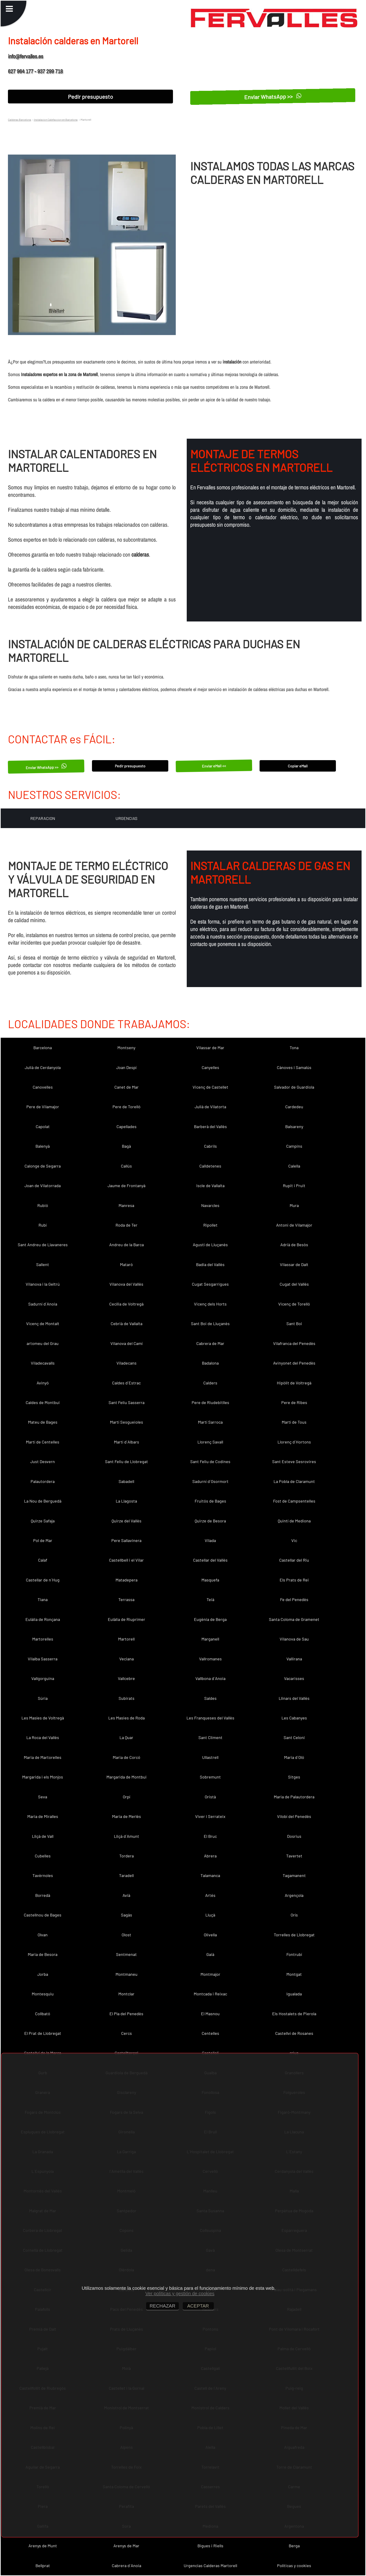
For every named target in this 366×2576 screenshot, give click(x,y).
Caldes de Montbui (43, 1402)
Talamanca (210, 1875)
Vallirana (294, 1658)
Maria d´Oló (294, 1757)
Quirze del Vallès (126, 1520)
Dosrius (294, 1836)
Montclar (126, 1993)
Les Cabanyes (294, 1717)
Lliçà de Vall (42, 1836)
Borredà (42, 1895)
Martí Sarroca (210, 1422)
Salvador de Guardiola (294, 1087)
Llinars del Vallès (294, 1698)
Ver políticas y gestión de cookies (180, 2293)
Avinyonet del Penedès (294, 1363)
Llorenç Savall (210, 1441)
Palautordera (43, 1481)
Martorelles (42, 1638)
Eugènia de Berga (210, 1619)
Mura (294, 1205)
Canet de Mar (126, 1087)
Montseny (126, 1047)
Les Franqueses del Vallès (210, 1717)
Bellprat (42, 2565)
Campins (294, 1146)
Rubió (42, 1205)
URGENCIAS (126, 818)
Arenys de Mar (126, 2545)
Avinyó (43, 1382)
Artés (210, 1895)
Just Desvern (42, 1461)
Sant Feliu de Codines (210, 1461)
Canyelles (210, 1067)
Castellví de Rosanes (294, 2033)
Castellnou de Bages (42, 1914)
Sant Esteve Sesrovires (294, 1461)
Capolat (43, 1126)
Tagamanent (294, 1875)
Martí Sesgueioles (126, 1422)
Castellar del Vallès (210, 1560)
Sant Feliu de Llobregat (126, 1461)
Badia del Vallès (210, 1264)
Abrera (210, 1855)
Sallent (42, 1264)
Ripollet (210, 1225)
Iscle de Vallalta (210, 1185)
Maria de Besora (42, 1954)
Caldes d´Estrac (126, 1382)
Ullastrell (210, 1757)
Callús (126, 1165)
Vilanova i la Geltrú (43, 1284)
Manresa (126, 1205)
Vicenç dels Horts (210, 1303)
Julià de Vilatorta (210, 1106)
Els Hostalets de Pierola (294, 2013)
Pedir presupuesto (90, 96)
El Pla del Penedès (126, 2013)
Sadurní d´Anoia (42, 1303)
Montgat (294, 1974)
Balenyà (42, 1146)
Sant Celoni (294, 1737)
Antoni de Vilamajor (294, 1225)
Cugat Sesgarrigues (210, 1284)
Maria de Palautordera (294, 1796)
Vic (294, 1540)
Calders (210, 1382)
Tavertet (294, 1855)
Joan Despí (126, 1067)
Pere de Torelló (127, 1106)
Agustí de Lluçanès (210, 1244)
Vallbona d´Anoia (210, 1678)
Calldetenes (210, 1165)
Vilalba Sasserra (42, 1658)
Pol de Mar (42, 1540)
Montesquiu (43, 1993)
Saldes (210, 1698)
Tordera (126, 1855)
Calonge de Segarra (43, 1165)
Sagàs (126, 1914)
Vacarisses (294, 1678)
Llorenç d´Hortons (294, 1441)
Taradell (126, 1875)
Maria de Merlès (126, 1816)
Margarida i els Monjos (42, 1776)
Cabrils (210, 1146)
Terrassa (126, 1599)
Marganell (210, 1638)
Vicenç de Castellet (210, 1087)
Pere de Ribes (294, 1402)
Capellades (126, 1126)
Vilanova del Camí (126, 1343)
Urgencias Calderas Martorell (210, 2565)
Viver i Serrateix (210, 1816)
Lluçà (210, 1914)
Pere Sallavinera (126, 1540)
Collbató (42, 2013)
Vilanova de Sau (294, 1638)
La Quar (126, 1737)
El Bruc (210, 1836)
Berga (294, 2545)
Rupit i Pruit (294, 1185)
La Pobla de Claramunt (294, 1481)
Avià (126, 1895)
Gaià (210, 1954)
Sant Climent (210, 1737)
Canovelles (43, 1087)
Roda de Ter (126, 1225)
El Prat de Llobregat (42, 2033)
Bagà (126, 1146)
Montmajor (210, 1974)
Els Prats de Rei (294, 1579)
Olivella (210, 1934)
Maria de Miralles (42, 1816)
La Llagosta (126, 1500)
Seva (42, 1796)
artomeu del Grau (43, 1343)
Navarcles (210, 1205)
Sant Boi (294, 1323)
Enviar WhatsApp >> (272, 96)
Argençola (294, 1895)
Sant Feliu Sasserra (126, 1402)
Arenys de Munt (42, 2545)
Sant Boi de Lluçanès (210, 1323)
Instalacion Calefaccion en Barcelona (55, 119)
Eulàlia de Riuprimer (126, 1619)
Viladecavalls (43, 1363)
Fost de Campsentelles (294, 1500)
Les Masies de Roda (126, 1717)
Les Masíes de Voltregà (42, 1717)
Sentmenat (126, 1954)
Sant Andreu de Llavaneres (43, 1244)
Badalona (210, 1363)
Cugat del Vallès (294, 1284)
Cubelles (43, 1855)
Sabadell (126, 1481)
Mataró (126, 1264)
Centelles (210, 2033)
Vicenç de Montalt (42, 1323)
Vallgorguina (42, 1678)
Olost (126, 1934)
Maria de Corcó (126, 1757)
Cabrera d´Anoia (126, 2565)
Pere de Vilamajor (42, 1106)
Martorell (126, 1638)
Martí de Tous (294, 1422)
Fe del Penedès (294, 1599)
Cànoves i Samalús (294, 1067)
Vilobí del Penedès (294, 1816)
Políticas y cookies (294, 2565)
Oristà (210, 1796)
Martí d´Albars (126, 1441)
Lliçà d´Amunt (126, 1836)
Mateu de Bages (42, 1422)
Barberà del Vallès (210, 1126)
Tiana (43, 1599)
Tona (294, 1047)
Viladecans (126, 1363)
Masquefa (210, 1579)
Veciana (126, 1658)
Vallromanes (210, 1658)
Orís (294, 1914)
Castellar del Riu (294, 1560)
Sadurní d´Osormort (210, 1481)
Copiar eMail (298, 766)
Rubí (43, 1225)
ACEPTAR (198, 2305)
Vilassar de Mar (210, 1047)
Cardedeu (294, 1106)
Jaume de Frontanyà (126, 1185)
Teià (210, 1599)
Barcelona (42, 1047)
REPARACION (42, 818)
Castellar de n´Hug (43, 1579)
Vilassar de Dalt (294, 1264)
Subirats (126, 1698)
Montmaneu (126, 1974)
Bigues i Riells (210, 2545)
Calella (294, 1165)
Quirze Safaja (43, 1520)
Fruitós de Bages (210, 1500)
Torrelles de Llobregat (294, 1934)
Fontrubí (294, 1954)
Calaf (42, 1560)
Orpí (126, 1796)
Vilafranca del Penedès (294, 1343)
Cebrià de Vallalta (126, 1323)
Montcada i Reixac (210, 1993)
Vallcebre (126, 1678)
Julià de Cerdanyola (43, 1067)
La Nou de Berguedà (42, 1500)
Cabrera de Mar (210, 1343)
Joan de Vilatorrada (43, 1185)
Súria (43, 1698)
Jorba (42, 1974)
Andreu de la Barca (126, 1244)
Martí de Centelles (42, 1441)
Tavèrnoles (42, 1875)
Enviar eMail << (214, 766)
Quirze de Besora (210, 1520)
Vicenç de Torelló (294, 1303)
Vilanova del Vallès (126, 1284)
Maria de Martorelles (42, 1757)
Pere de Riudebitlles (210, 1402)
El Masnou (210, 2013)
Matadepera (126, 1579)
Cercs (126, 2033)
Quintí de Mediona (294, 1520)
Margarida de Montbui (126, 1776)
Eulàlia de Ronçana (42, 1619)
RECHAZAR (162, 2305)
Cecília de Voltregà (126, 1303)
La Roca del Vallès (42, 1737)
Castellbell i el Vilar (126, 1560)
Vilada (210, 1540)
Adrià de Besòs (294, 1244)
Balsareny (294, 1126)
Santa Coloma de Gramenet (294, 1619)
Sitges (294, 1776)
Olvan (43, 1934)
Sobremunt (210, 1776)
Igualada (294, 1993)
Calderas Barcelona (19, 119)
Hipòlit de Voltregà (294, 1382)
